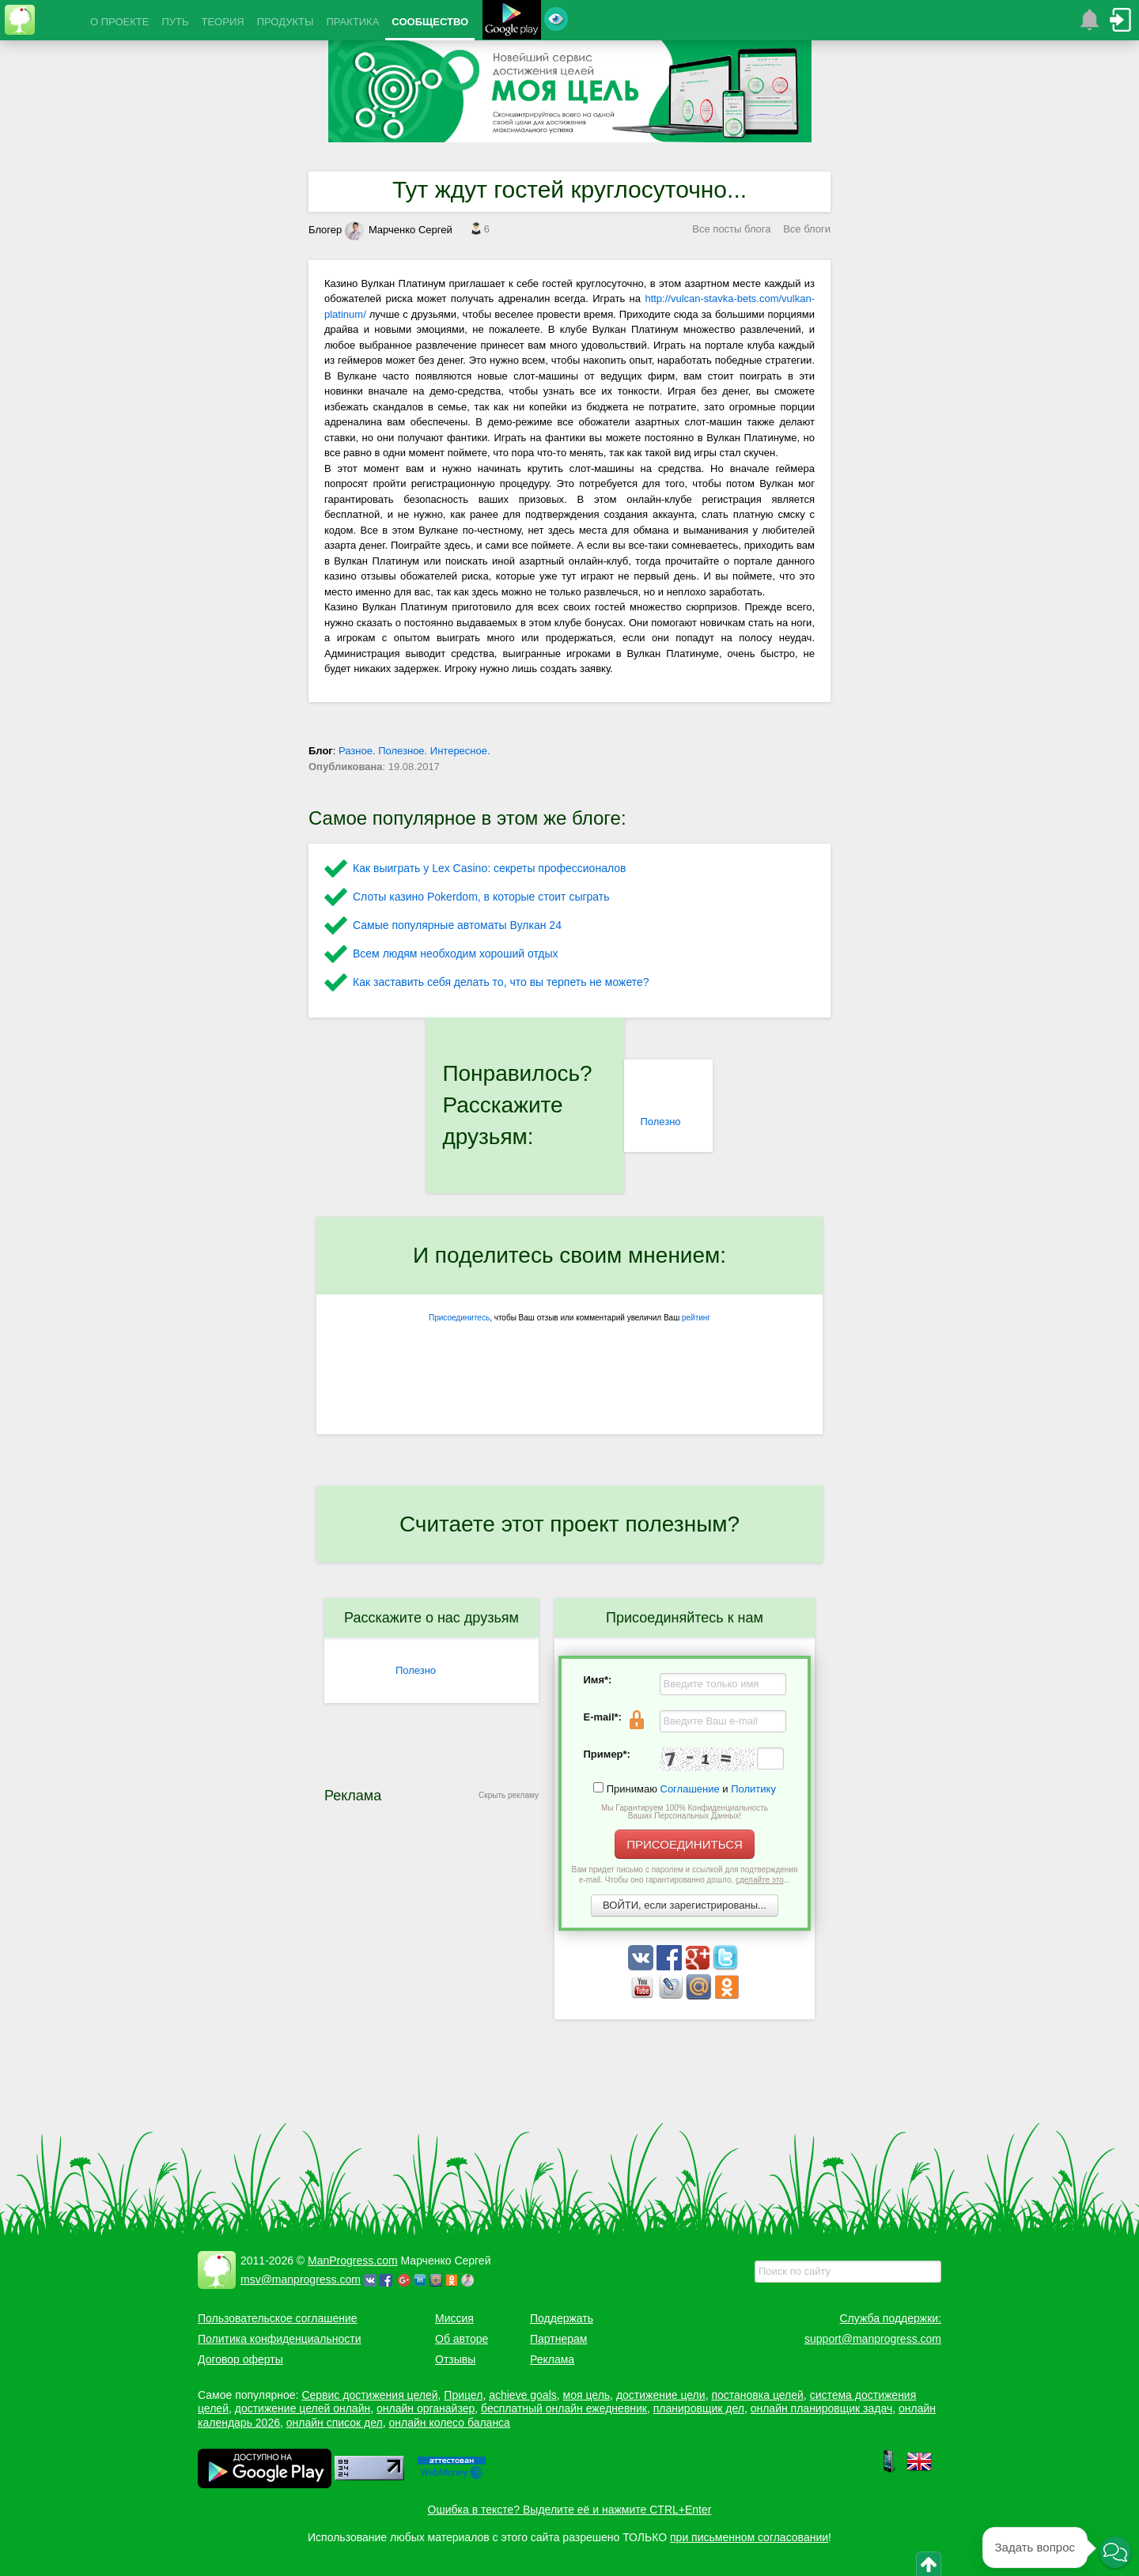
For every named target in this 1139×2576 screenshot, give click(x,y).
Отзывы (455, 2359)
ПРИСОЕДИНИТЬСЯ (684, 1844)
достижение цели (661, 2395)
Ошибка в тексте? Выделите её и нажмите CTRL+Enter (570, 2509)
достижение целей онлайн (302, 2408)
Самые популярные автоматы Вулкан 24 (457, 925)
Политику (753, 1789)
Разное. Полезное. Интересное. (414, 751)
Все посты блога (731, 229)
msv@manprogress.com (300, 2279)
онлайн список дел (334, 2422)
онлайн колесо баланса (448, 2422)
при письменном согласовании (749, 2537)
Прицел (463, 2395)
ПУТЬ (174, 22)
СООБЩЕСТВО (430, 22)
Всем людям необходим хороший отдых (455, 953)
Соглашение (690, 1789)
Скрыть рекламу (509, 1795)
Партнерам (558, 2338)
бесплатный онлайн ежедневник (564, 2408)
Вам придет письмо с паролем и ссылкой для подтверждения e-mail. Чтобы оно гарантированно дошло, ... (685, 1874)
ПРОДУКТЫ (285, 22)
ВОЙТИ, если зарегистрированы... (684, 1905)
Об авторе (461, 2338)
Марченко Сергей (398, 230)
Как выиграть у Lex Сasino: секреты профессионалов (489, 868)
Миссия (454, 2318)
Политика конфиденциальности (279, 2338)
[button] (1115, 2552)
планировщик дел (698, 2408)
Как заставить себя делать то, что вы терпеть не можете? (501, 982)
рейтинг (696, 1317)
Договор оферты (240, 2359)
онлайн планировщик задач (822, 2408)
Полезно (660, 1121)
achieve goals (523, 2395)
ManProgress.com (353, 2260)
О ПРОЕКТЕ (119, 22)
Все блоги (807, 229)
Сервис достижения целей (369, 2395)
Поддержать (561, 2318)
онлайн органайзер (426, 2408)
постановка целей (757, 2395)
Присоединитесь (459, 1317)
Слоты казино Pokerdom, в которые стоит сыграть (481, 896)
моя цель (587, 2395)
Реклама (552, 2359)
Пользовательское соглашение (278, 2318)
